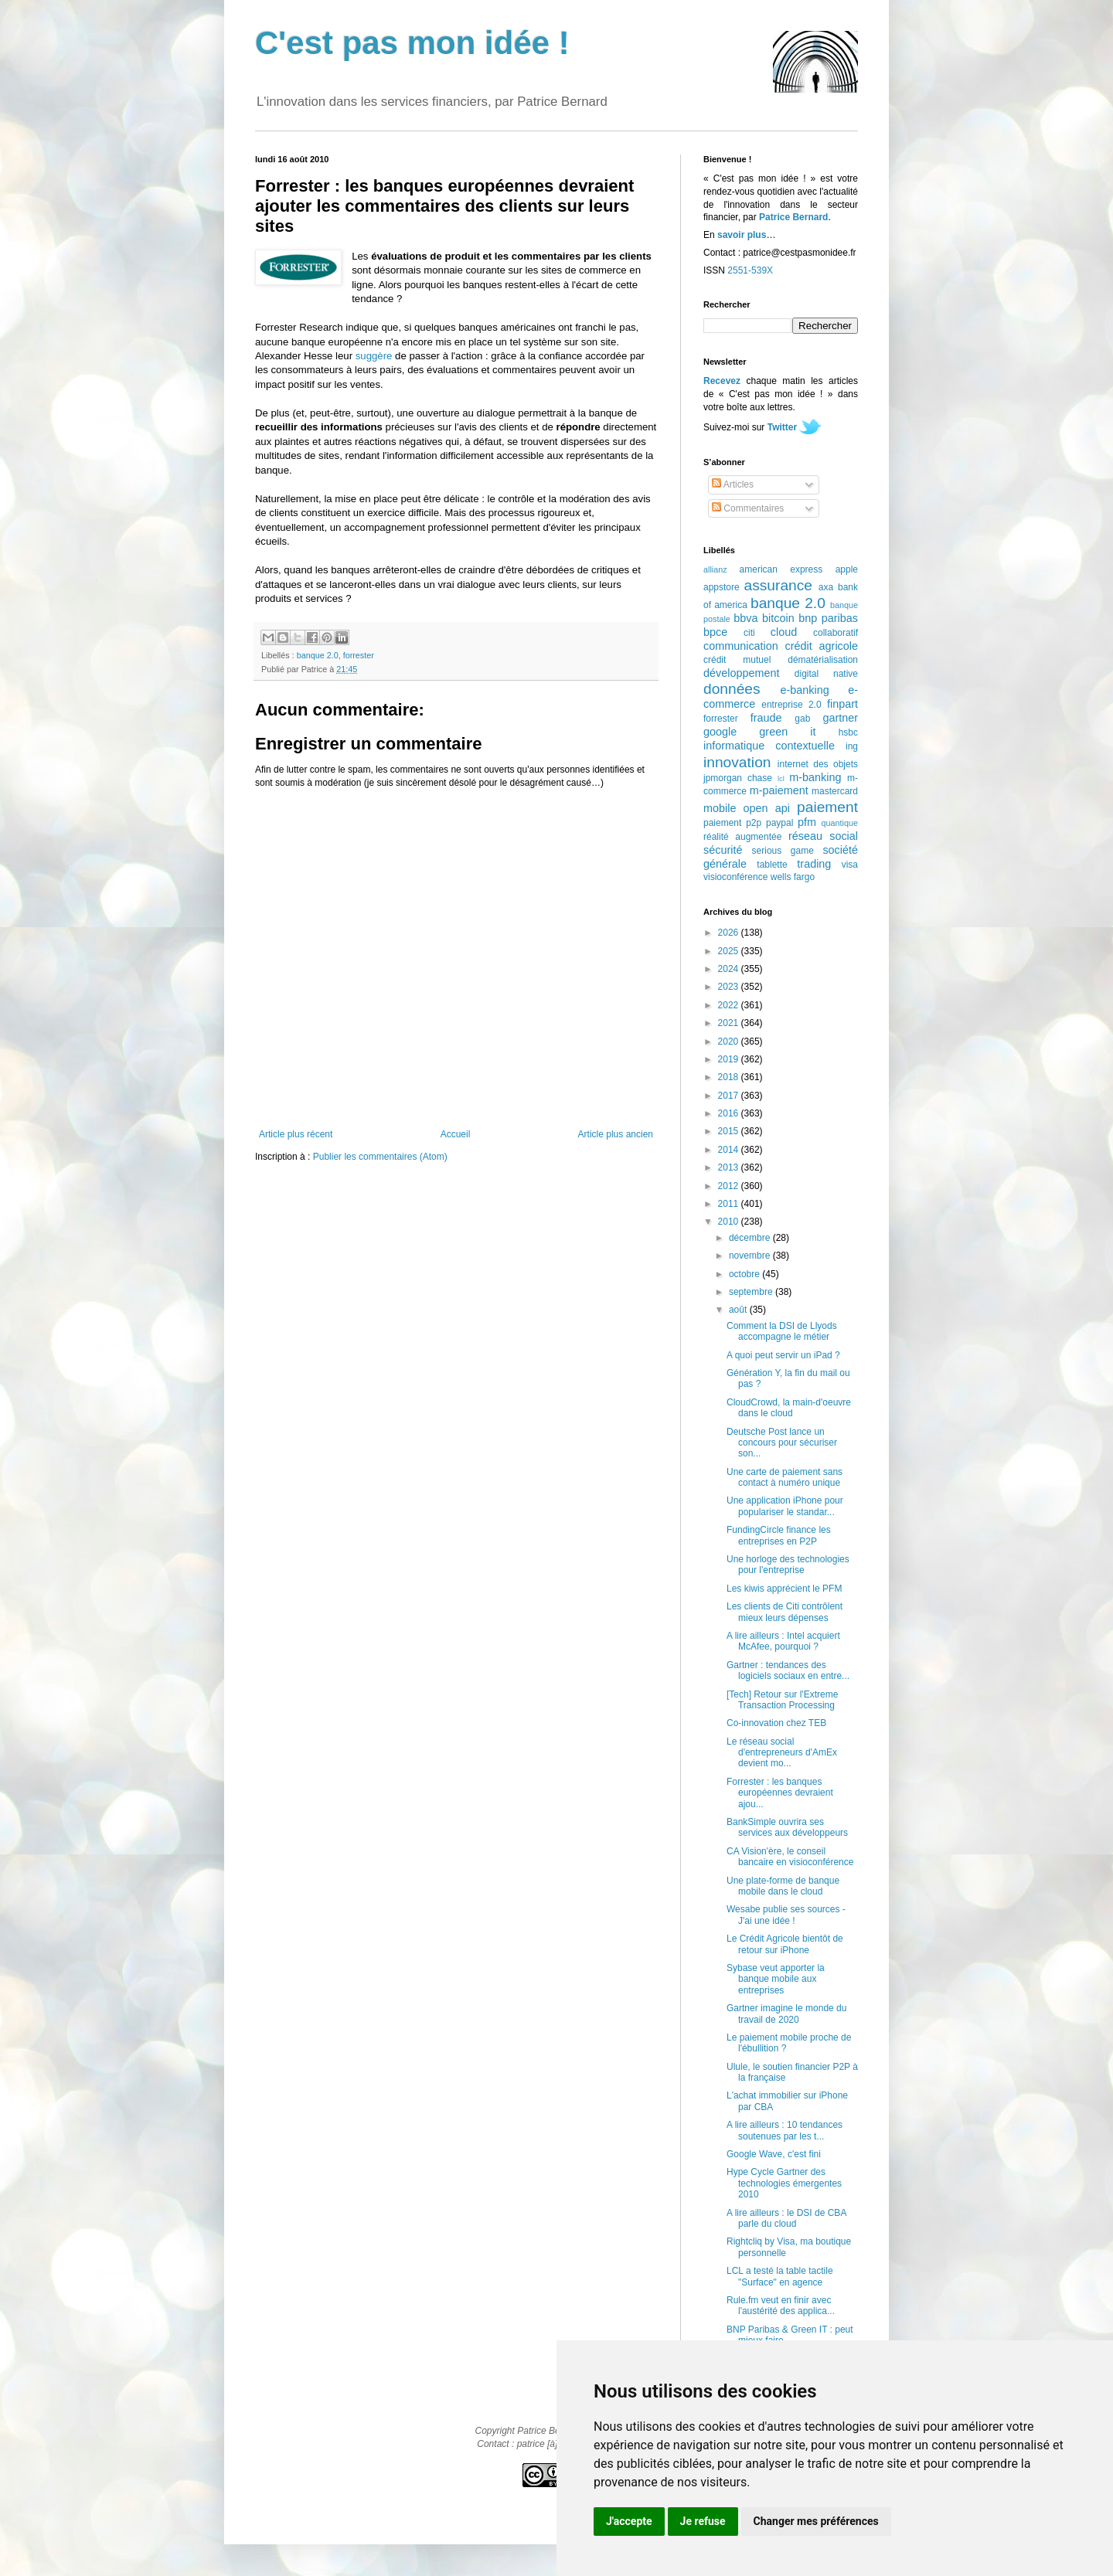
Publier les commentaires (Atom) (380, 1156)
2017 (729, 1095)
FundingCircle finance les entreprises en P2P (779, 1535)
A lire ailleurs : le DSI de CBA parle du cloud (786, 2218)
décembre (751, 1237)
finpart (842, 704)
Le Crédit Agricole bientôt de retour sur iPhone (785, 1944)
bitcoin (778, 618)
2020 (729, 1041)
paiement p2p (732, 822)
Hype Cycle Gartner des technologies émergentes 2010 (784, 2183)
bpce (715, 632)
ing (852, 746)
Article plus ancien (615, 1134)
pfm (807, 822)
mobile (719, 808)
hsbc (848, 732)
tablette (772, 864)
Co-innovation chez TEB (776, 1723)
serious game (783, 850)
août (739, 1309)
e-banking (804, 690)
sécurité (722, 850)
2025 (729, 951)
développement (741, 673)
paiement (827, 807)
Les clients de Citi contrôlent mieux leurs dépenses (784, 1612)
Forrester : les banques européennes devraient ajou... (780, 1793)
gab (802, 718)
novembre (751, 1255)
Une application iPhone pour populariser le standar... (785, 1506)
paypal (779, 822)
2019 (729, 1059)
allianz (715, 569)
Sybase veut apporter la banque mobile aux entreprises (776, 1979)
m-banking (815, 777)
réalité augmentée (742, 836)
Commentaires (748, 508)
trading (814, 864)
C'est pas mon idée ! (412, 43)
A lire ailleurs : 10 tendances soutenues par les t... (784, 2130)
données (732, 689)
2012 (729, 1186)
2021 (729, 1023)
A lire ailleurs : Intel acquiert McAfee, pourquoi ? (783, 1641)
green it (787, 732)
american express (781, 569)
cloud (784, 632)
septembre (752, 1291)
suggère (374, 356)
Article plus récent (295, 1134)
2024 (729, 968)
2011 (729, 1203)
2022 (729, 1005)
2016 (729, 1113)
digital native (826, 673)
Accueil (456, 1134)
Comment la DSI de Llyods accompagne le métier (782, 1331)
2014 (729, 1149)
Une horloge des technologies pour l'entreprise (788, 1564)
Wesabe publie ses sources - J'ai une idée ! (786, 1914)
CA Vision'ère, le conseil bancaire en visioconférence (790, 1856)
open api (767, 808)
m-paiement (779, 790)
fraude (766, 718)
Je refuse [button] (703, 2521)
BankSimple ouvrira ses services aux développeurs (787, 1827)
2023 (729, 986)
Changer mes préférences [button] (816, 2521)
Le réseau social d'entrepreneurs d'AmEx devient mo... (782, 1752)
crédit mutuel (737, 659)
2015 (729, 1131)
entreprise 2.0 (791, 704)
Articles (733, 484)
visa (850, 864)
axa (826, 587)
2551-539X (750, 270)
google (720, 732)
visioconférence (735, 877)
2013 (729, 1167)
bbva (745, 618)
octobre (745, 1274)
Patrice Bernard (793, 217)
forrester (358, 655)
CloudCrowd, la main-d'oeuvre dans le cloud (789, 1408)
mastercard (835, 791)
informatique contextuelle (769, 745)
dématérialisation (823, 659)
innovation (737, 762)
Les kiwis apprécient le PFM (784, 1588)
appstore (721, 587)
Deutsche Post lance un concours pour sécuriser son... (782, 1443)
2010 (729, 1221)
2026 (729, 932)
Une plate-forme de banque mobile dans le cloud (783, 1886)
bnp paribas (828, 618)
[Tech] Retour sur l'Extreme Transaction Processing (782, 1700)
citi (749, 632)
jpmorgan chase (737, 778)
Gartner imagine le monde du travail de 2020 (786, 2013)
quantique (840, 823)
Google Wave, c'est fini (774, 2154)
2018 (729, 1077)
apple (847, 569)
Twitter (782, 427)
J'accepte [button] (629, 2521)
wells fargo (793, 877)
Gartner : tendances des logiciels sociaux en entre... (788, 1670)
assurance (778, 585)
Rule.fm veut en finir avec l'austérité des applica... (781, 2305)
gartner (840, 718)
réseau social (823, 836)
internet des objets (818, 764)
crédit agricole (821, 646)
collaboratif (835, 632)
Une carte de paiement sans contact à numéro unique (784, 1477)
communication (740, 646)
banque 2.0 (318, 655)
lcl (781, 778)
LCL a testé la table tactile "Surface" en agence (780, 2276)
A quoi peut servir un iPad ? (783, 1355)
